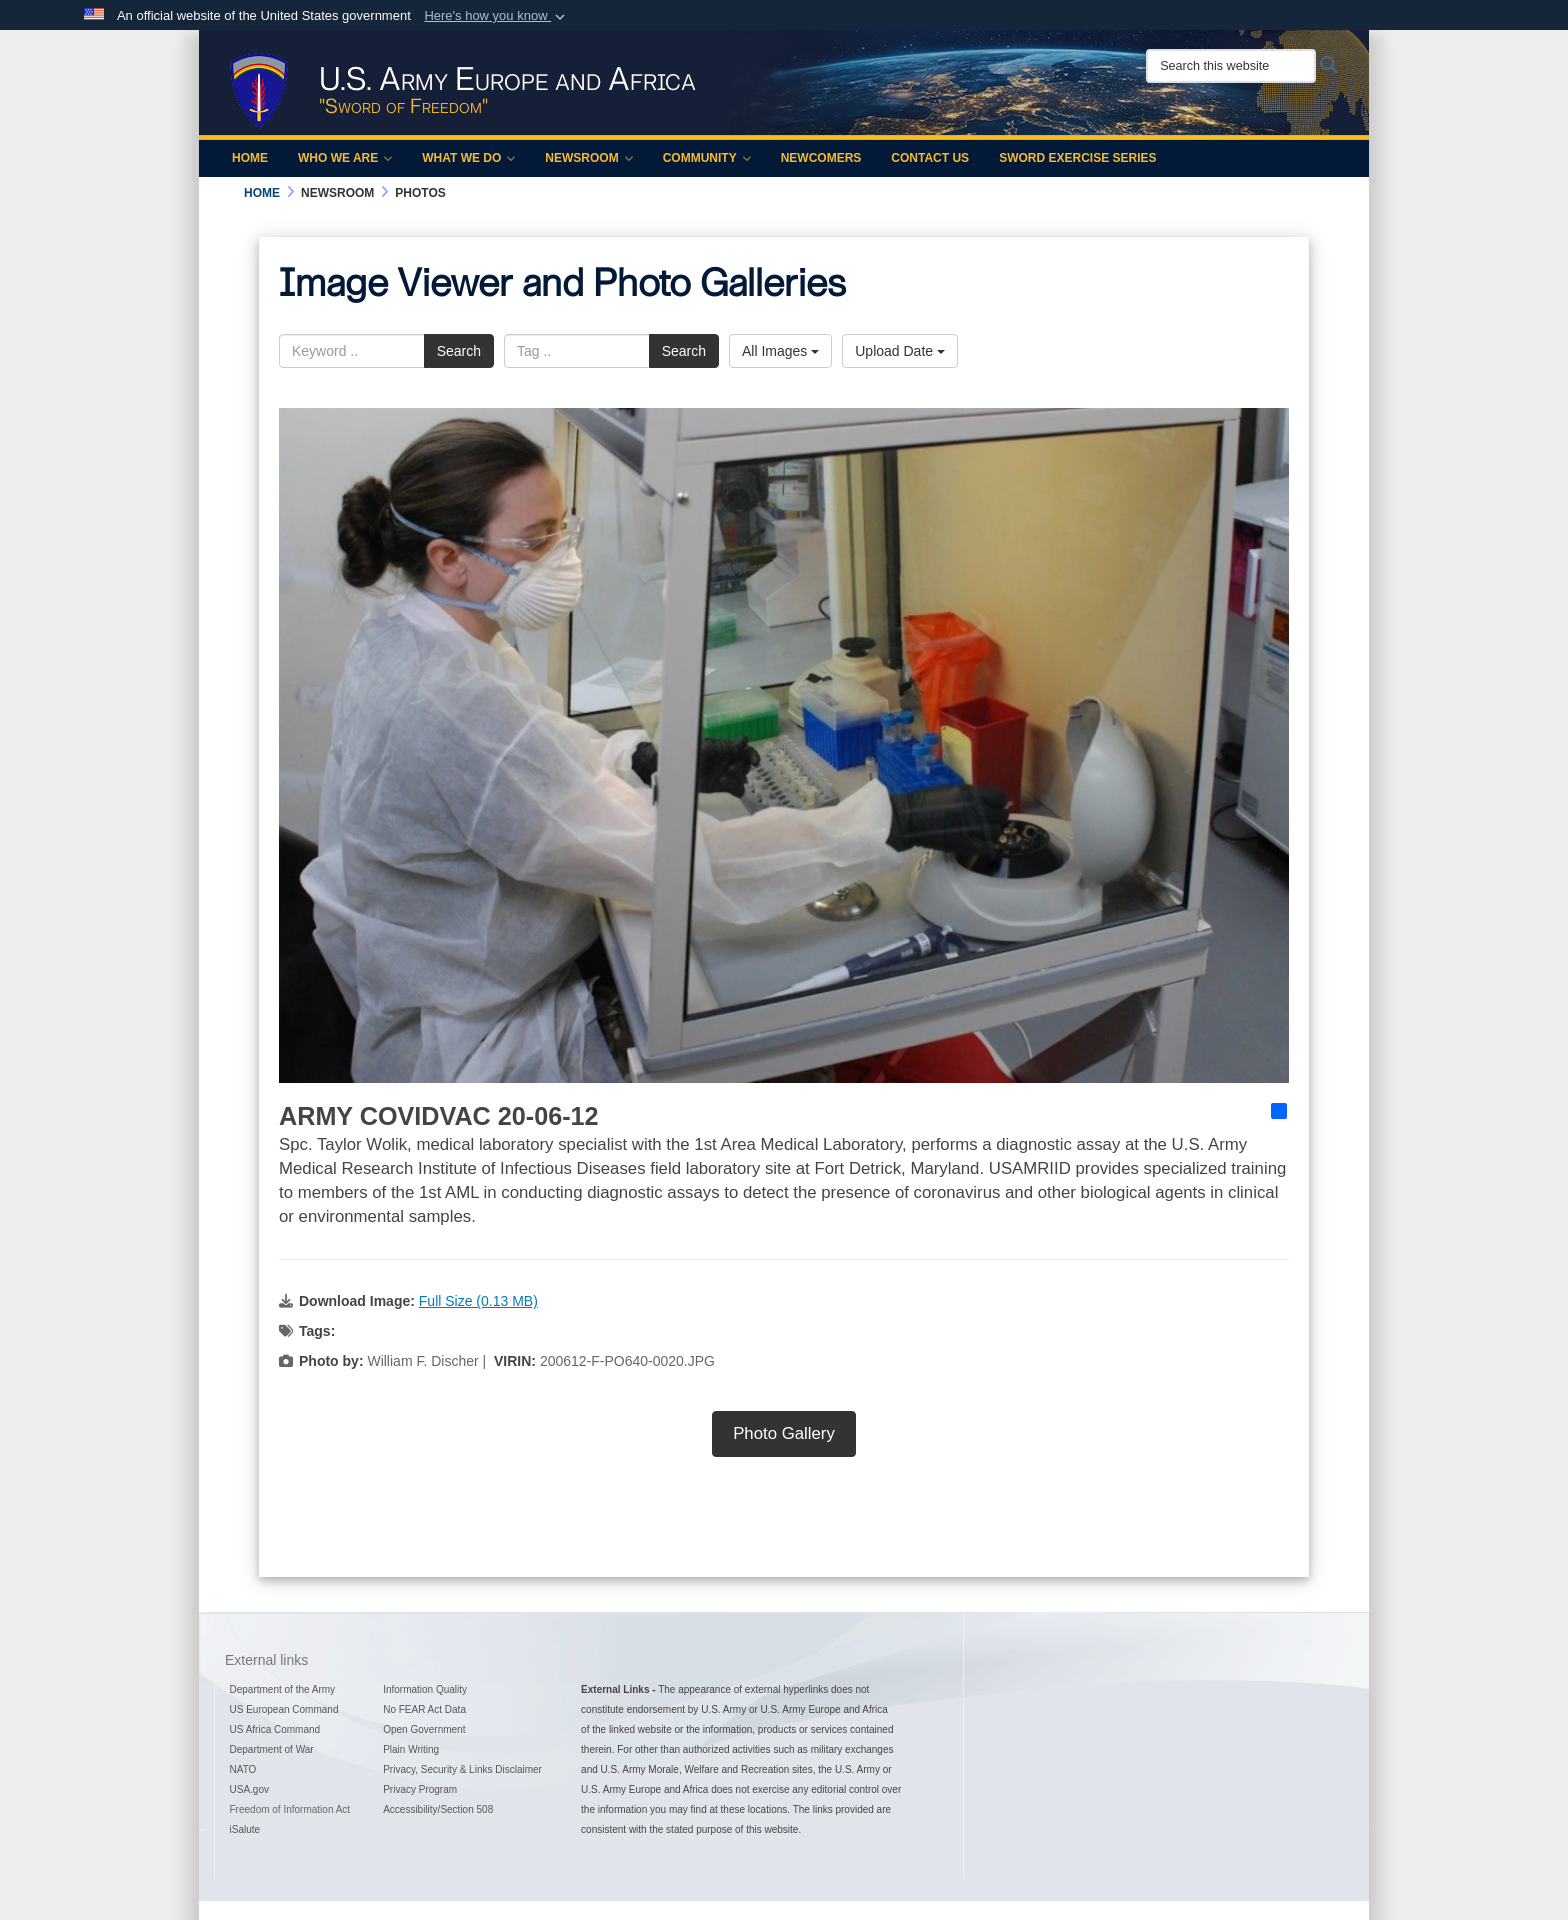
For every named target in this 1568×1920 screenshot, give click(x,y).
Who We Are (345, 158)
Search (459, 351)
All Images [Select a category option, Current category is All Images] (780, 351)
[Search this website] (1231, 66)
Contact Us (930, 158)
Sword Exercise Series (1077, 158)
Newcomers (821, 158)
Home (250, 158)
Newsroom (588, 158)
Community (707, 158)
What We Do (468, 158)
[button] (496, 16)
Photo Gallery (784, 1433)
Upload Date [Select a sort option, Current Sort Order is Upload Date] (900, 351)
